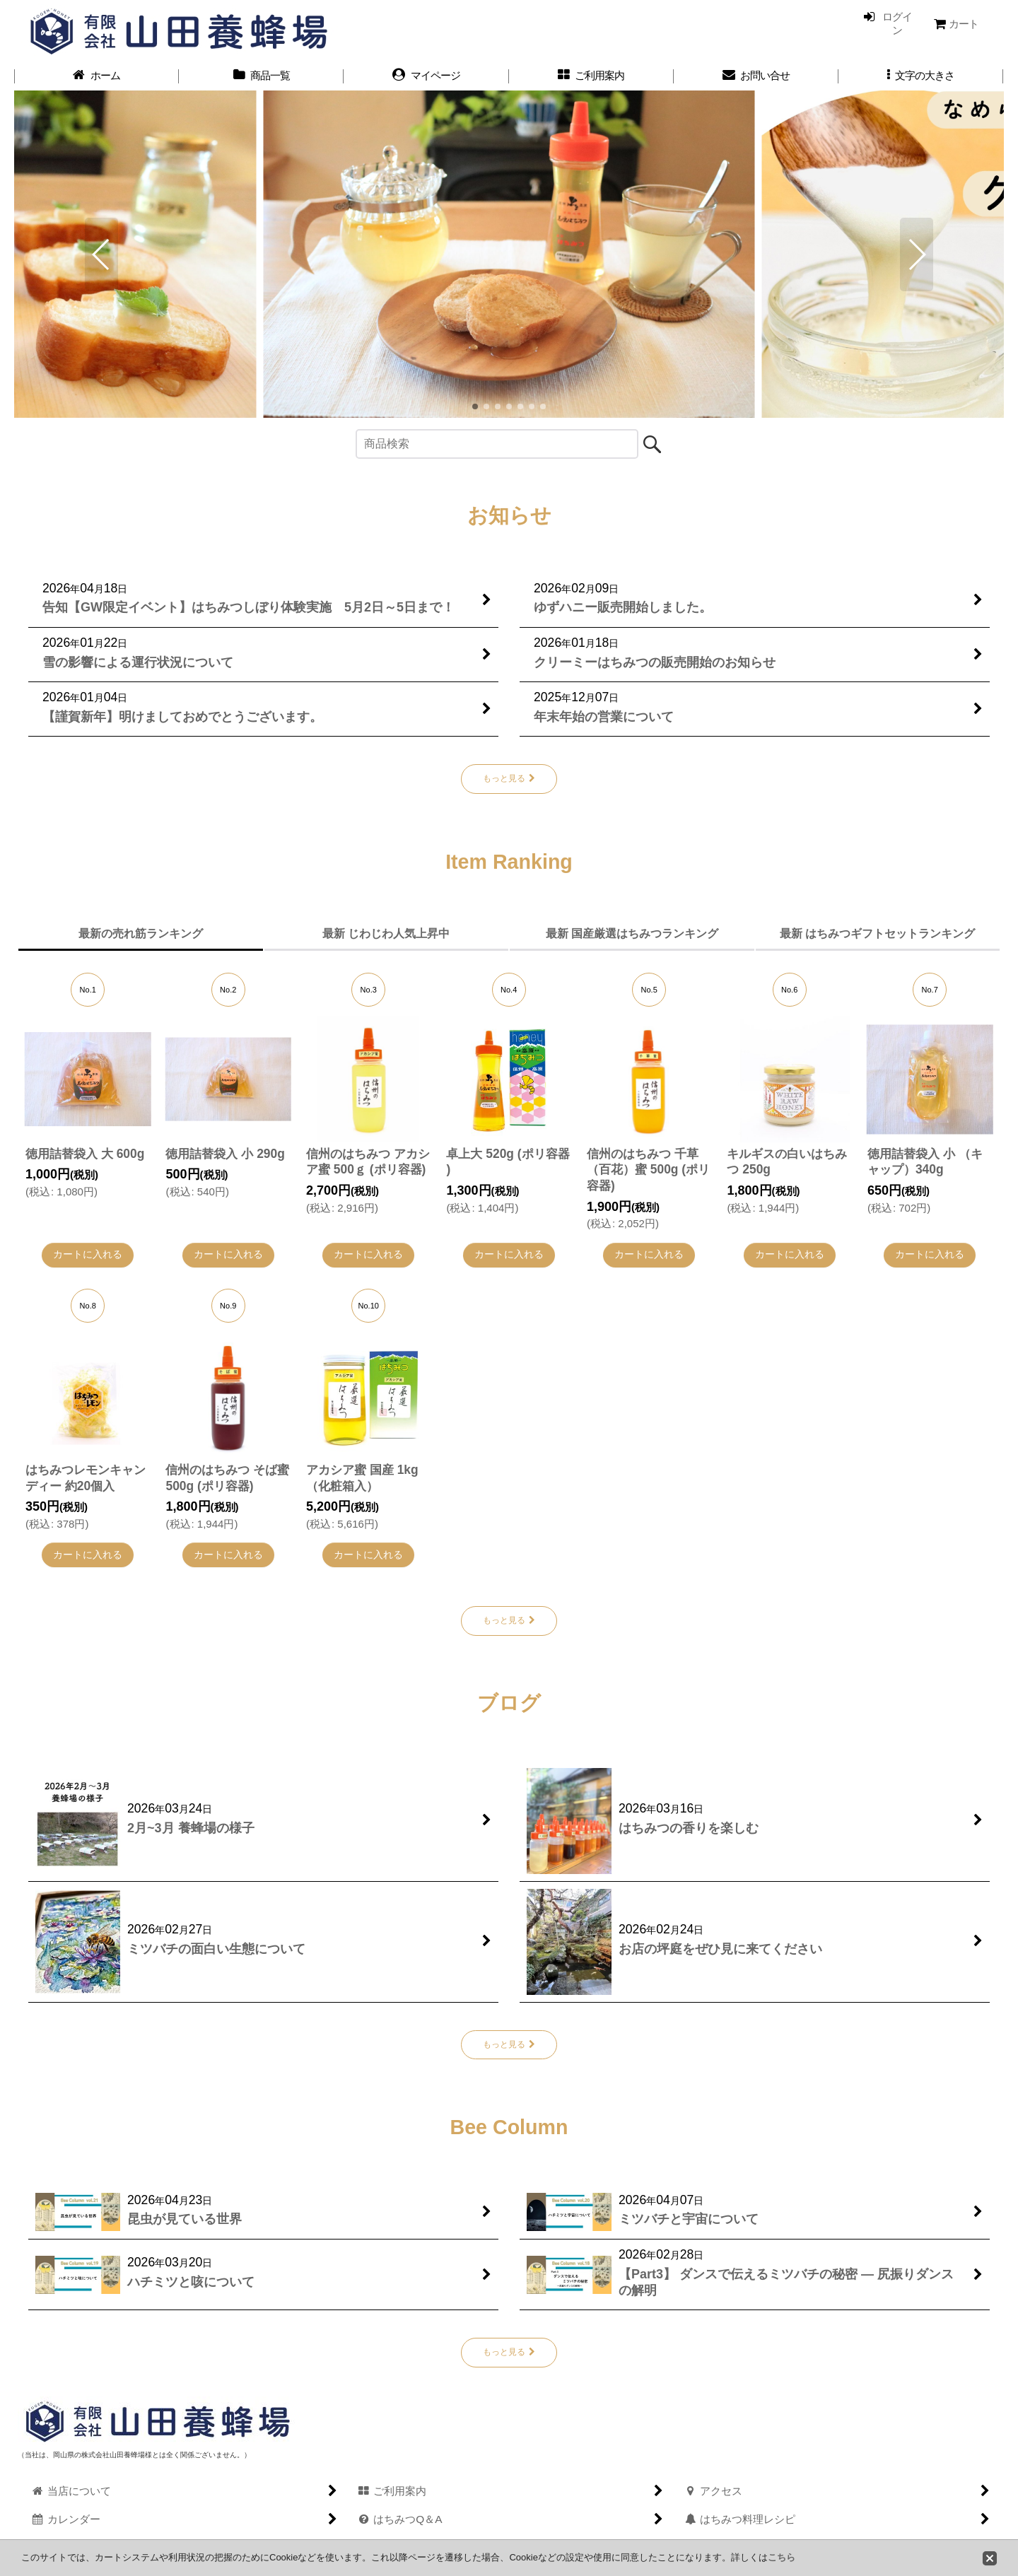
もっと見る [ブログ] (509, 2044)
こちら (781, 2557)
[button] (920, 76)
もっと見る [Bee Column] (509, 2352)
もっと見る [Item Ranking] (509, 1620)
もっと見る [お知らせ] (509, 779)
